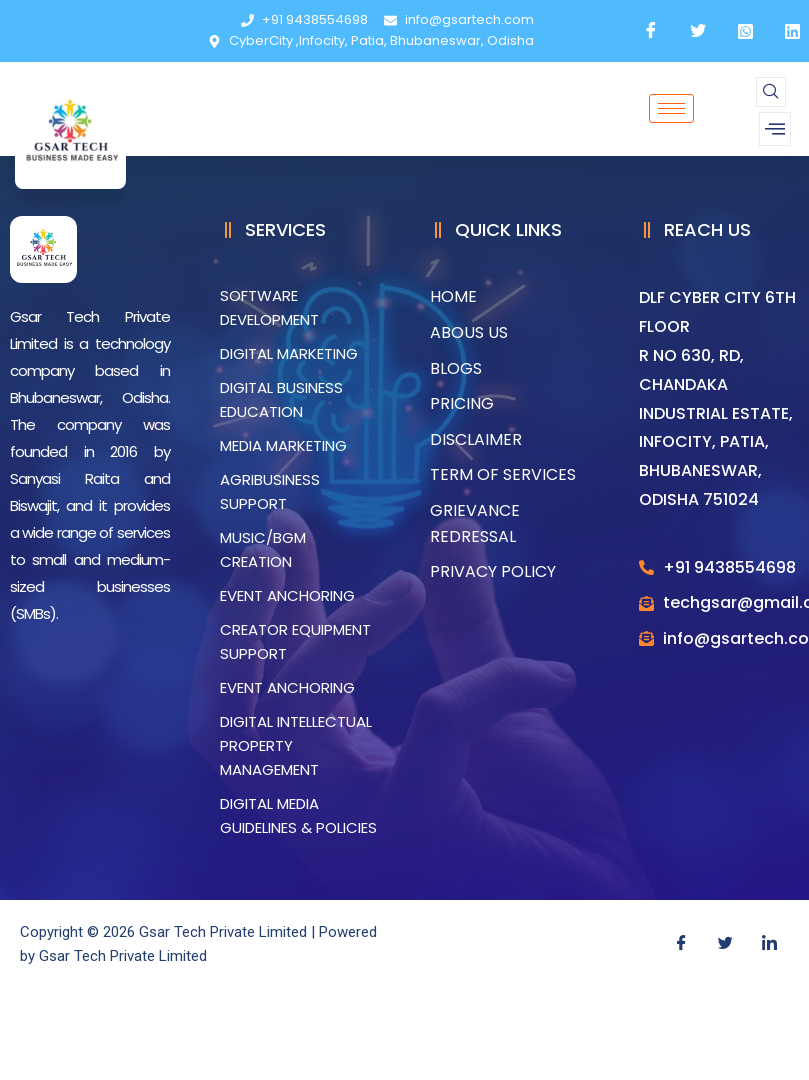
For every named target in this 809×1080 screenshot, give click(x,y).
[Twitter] (725, 944)
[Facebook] (681, 944)
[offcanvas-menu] (775, 129)
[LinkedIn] (769, 944)
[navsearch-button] (771, 92)
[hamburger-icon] (671, 108)
